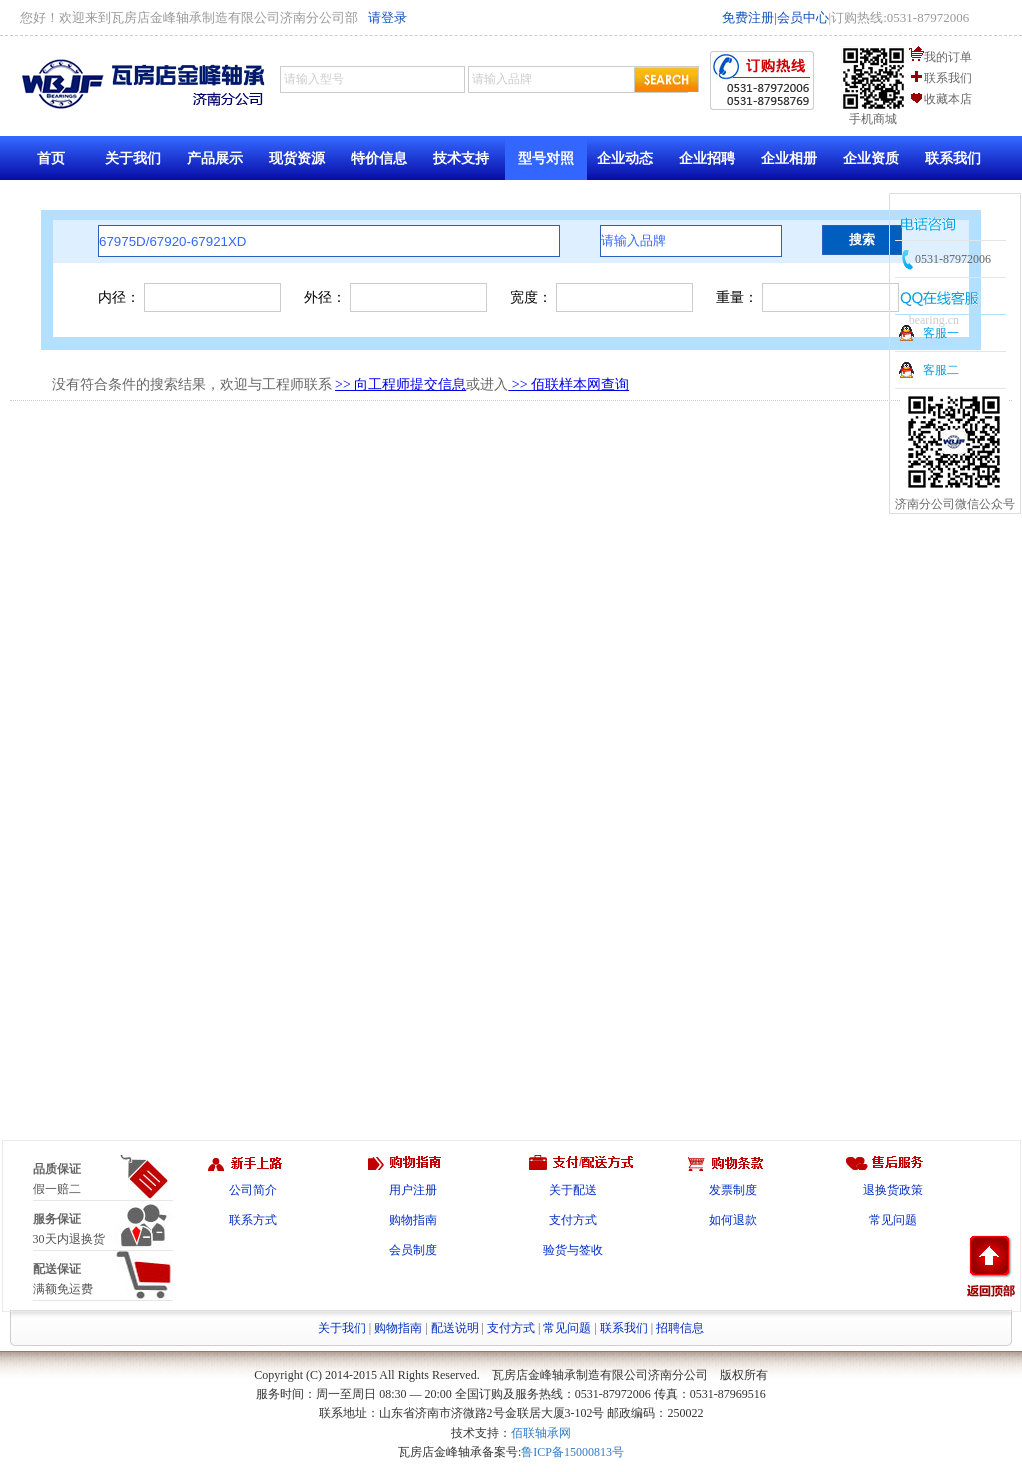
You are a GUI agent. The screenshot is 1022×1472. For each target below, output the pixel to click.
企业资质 (871, 158)
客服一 (941, 333)
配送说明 (455, 1328)
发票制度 (733, 1190)
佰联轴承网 (541, 1433)
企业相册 (789, 158)
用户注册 (413, 1190)
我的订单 (948, 57)
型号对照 (546, 158)
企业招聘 (707, 158)
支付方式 (573, 1220)
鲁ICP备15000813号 (572, 1452)
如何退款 (733, 1220)
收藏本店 (948, 99)
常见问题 (893, 1220)
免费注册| (749, 17)
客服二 (941, 370)
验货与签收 (573, 1250)
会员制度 (413, 1250)
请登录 (387, 17)
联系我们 (948, 78)
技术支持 (461, 158)
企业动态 (625, 158)
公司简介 (253, 1190)
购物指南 (413, 1220)
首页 (51, 158)
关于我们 (133, 158)
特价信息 (379, 158)
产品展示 (215, 158)
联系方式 (253, 1220)
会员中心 (803, 17)
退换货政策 (893, 1190)
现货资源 (297, 158)
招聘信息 (680, 1328)
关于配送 (573, 1190)
